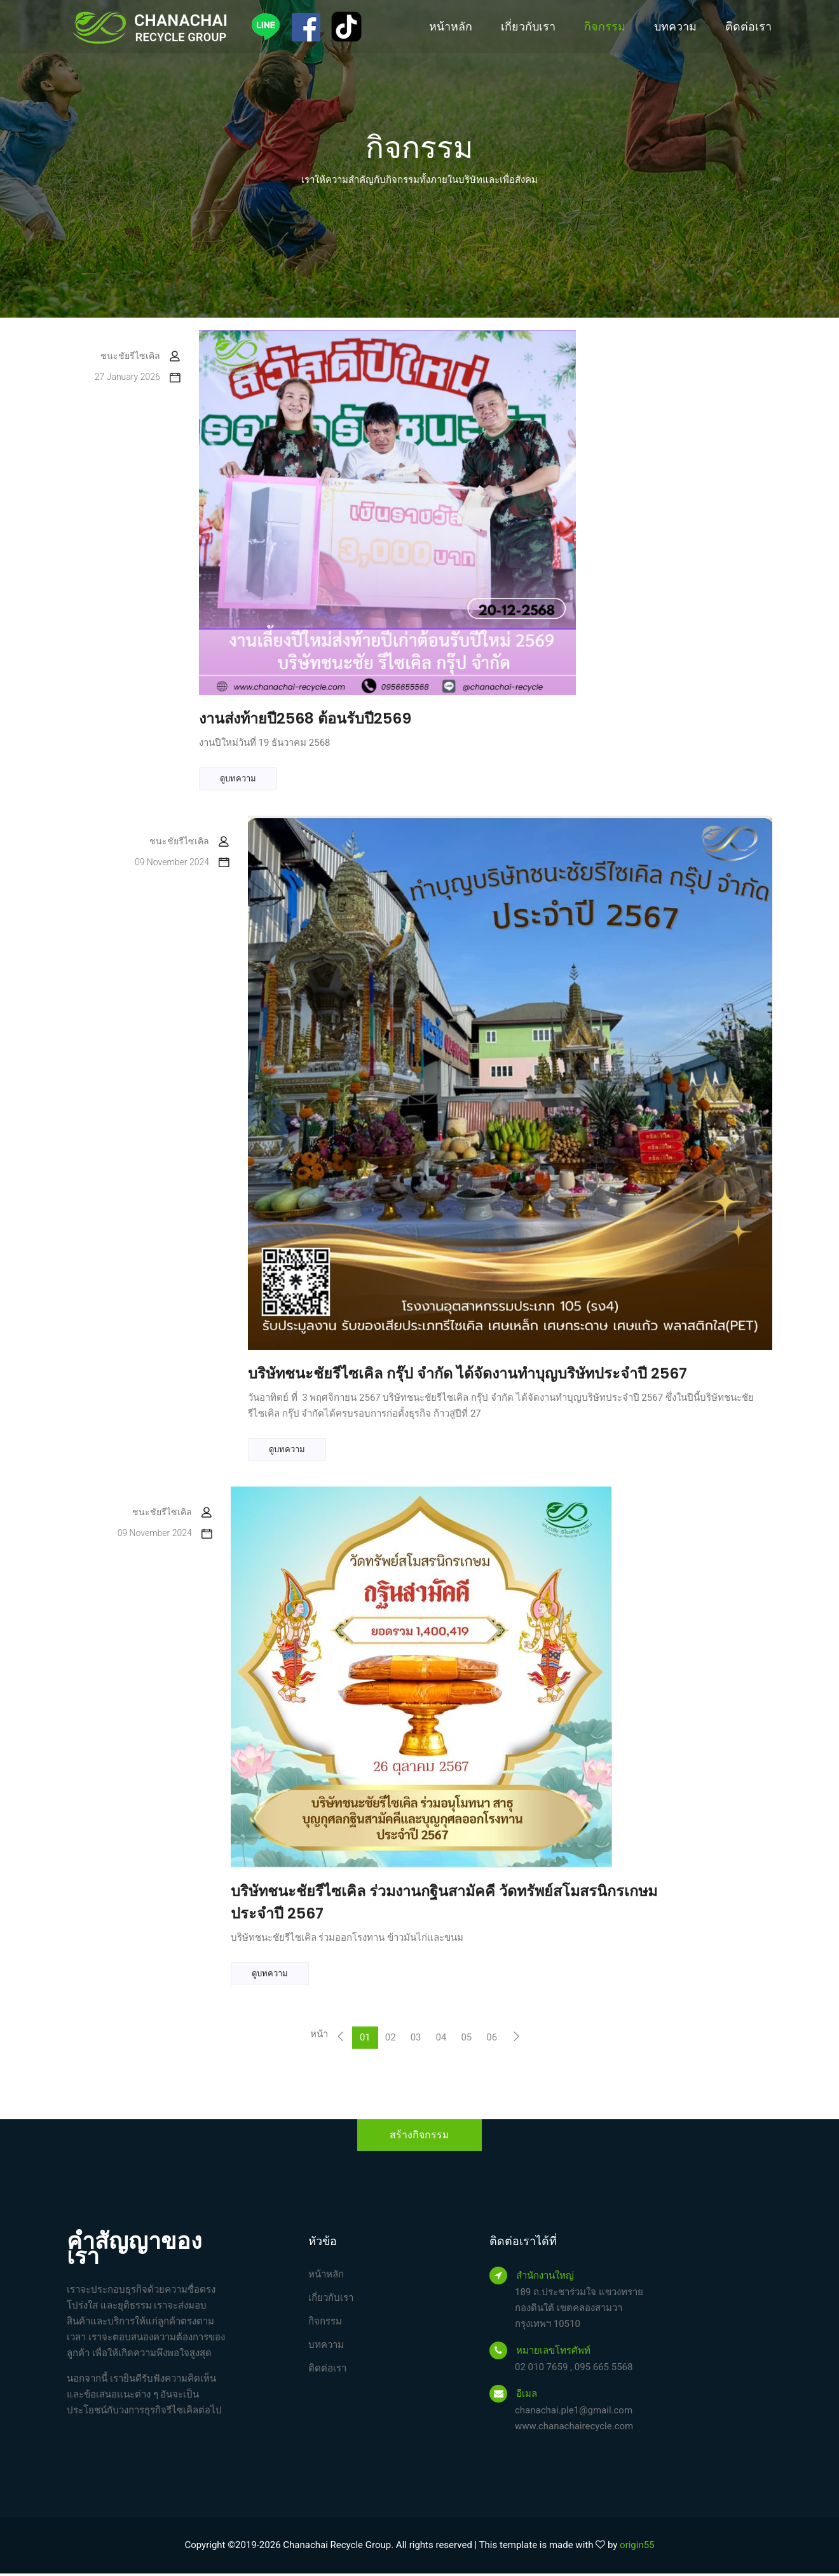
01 (365, 2040)
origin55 (637, 2547)
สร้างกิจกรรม (419, 2137)
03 (416, 2040)
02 (390, 2040)
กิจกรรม (604, 26)
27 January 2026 (137, 377)
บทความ (675, 26)
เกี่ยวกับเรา (528, 26)
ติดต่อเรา (748, 26)
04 (441, 2040)
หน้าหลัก (450, 26)
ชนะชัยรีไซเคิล (140, 356)
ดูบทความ (238, 779)
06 (491, 2040)
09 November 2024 (182, 863)
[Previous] (340, 2040)
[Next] (516, 2040)
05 (466, 2040)
